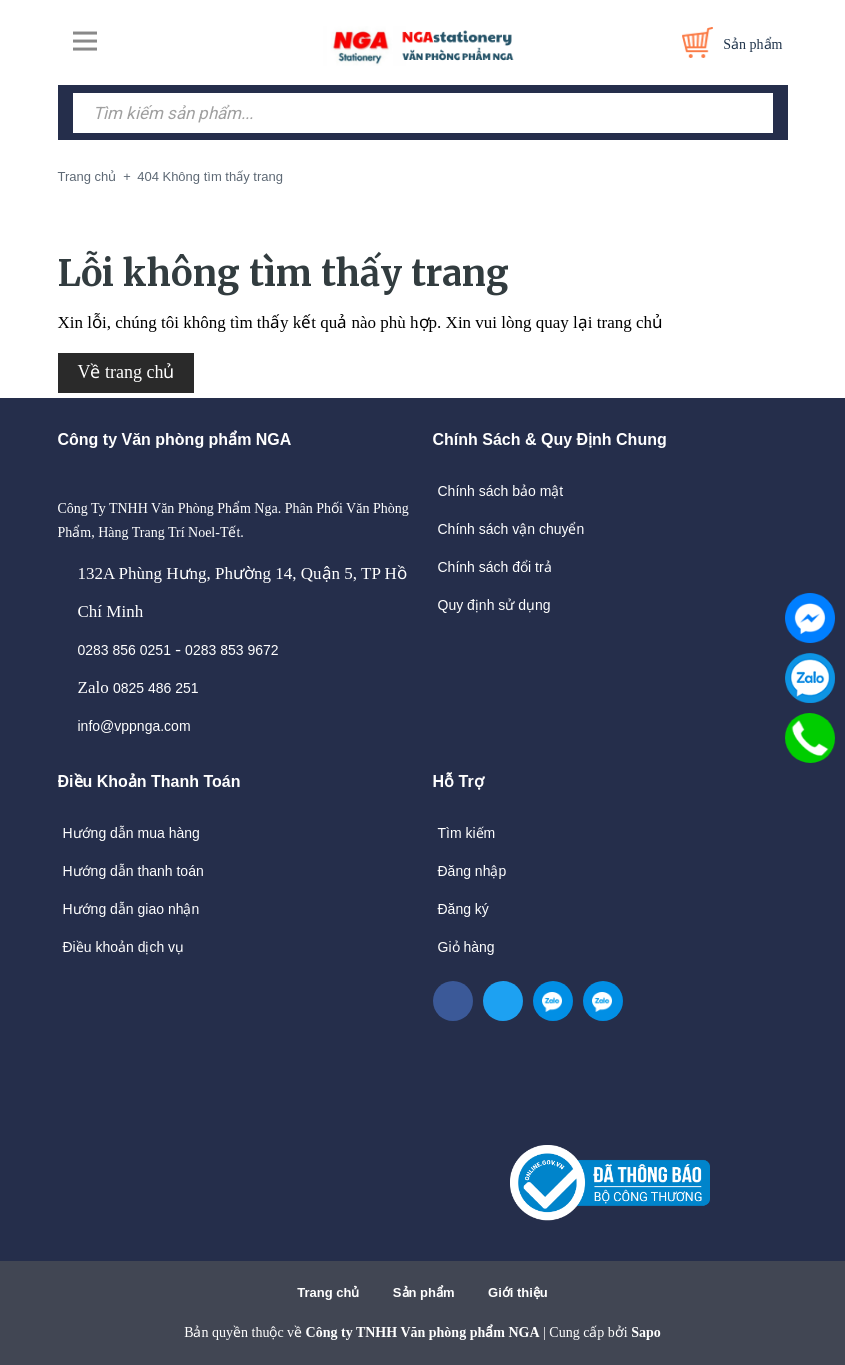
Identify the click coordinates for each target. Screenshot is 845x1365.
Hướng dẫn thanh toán (133, 871)
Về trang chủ (126, 372)
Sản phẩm (424, 1292)
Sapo (646, 1332)
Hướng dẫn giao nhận (131, 909)
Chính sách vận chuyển (511, 529)
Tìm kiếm (467, 833)
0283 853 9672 (231, 650)
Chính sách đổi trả (495, 567)
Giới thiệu (518, 1292)
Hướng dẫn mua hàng (131, 833)
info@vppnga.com (134, 726)
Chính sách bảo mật (501, 491)
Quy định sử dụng (494, 605)
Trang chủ (328, 1292)
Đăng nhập (472, 871)
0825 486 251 (156, 688)
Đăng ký (463, 909)
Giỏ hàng (466, 947)
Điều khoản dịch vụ (124, 947)
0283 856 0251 (124, 650)
